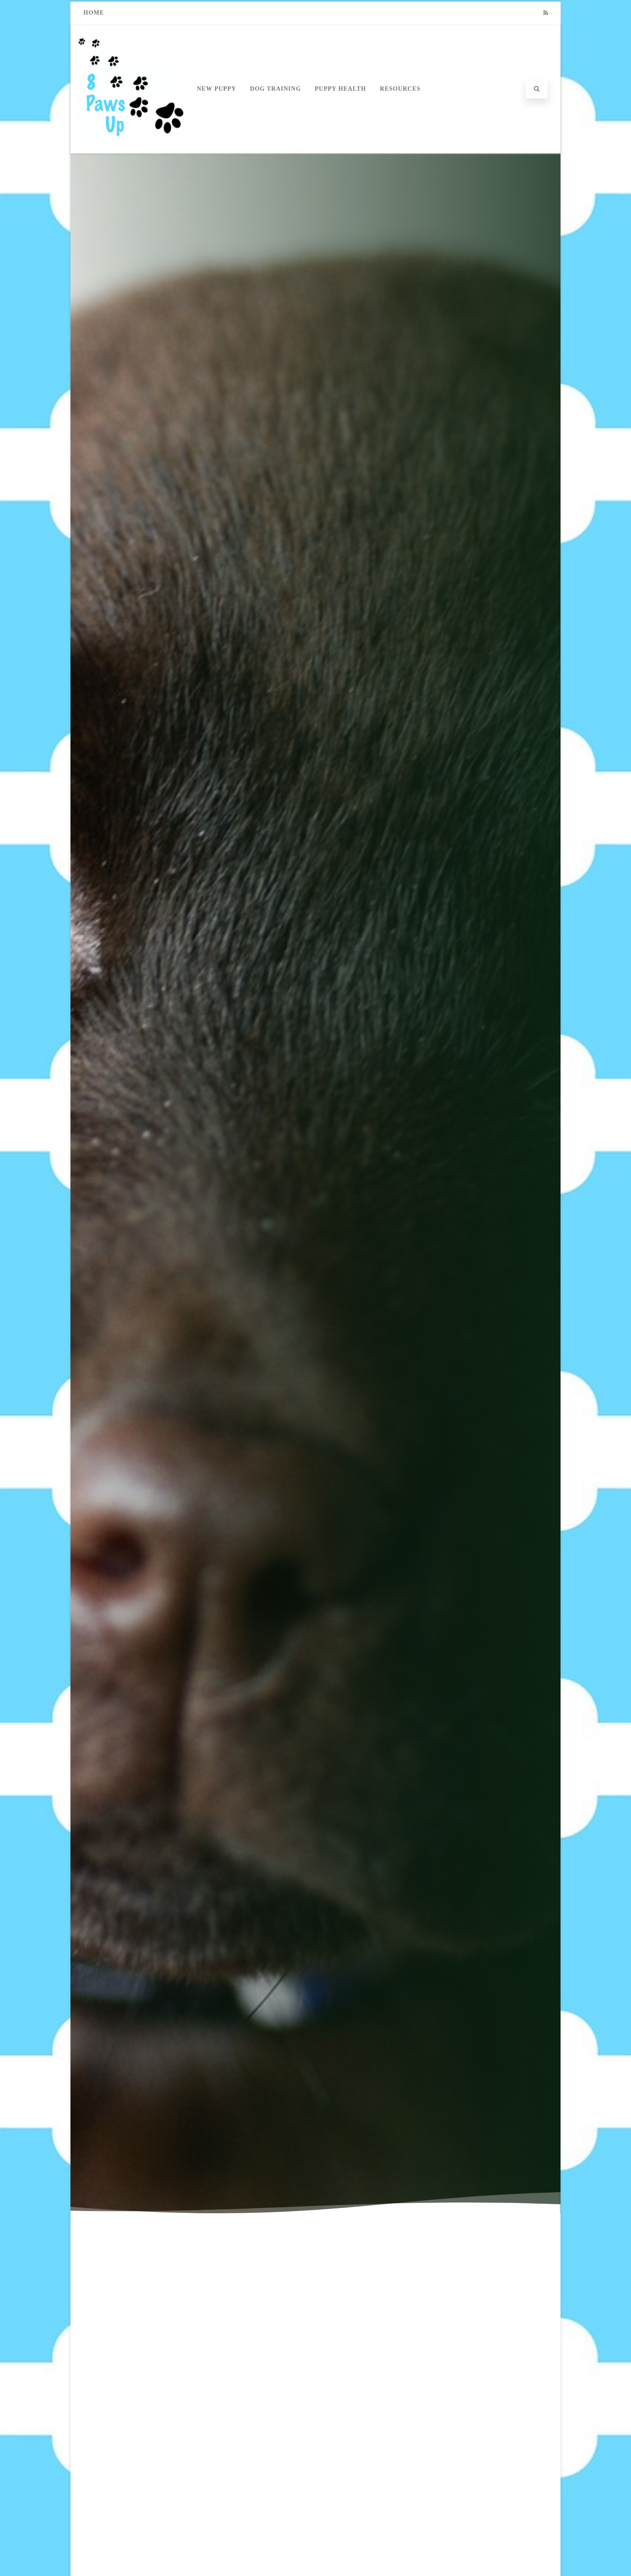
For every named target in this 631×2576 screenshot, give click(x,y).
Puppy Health (340, 89)
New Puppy (216, 89)
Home (93, 12)
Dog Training (275, 89)
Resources (400, 89)
